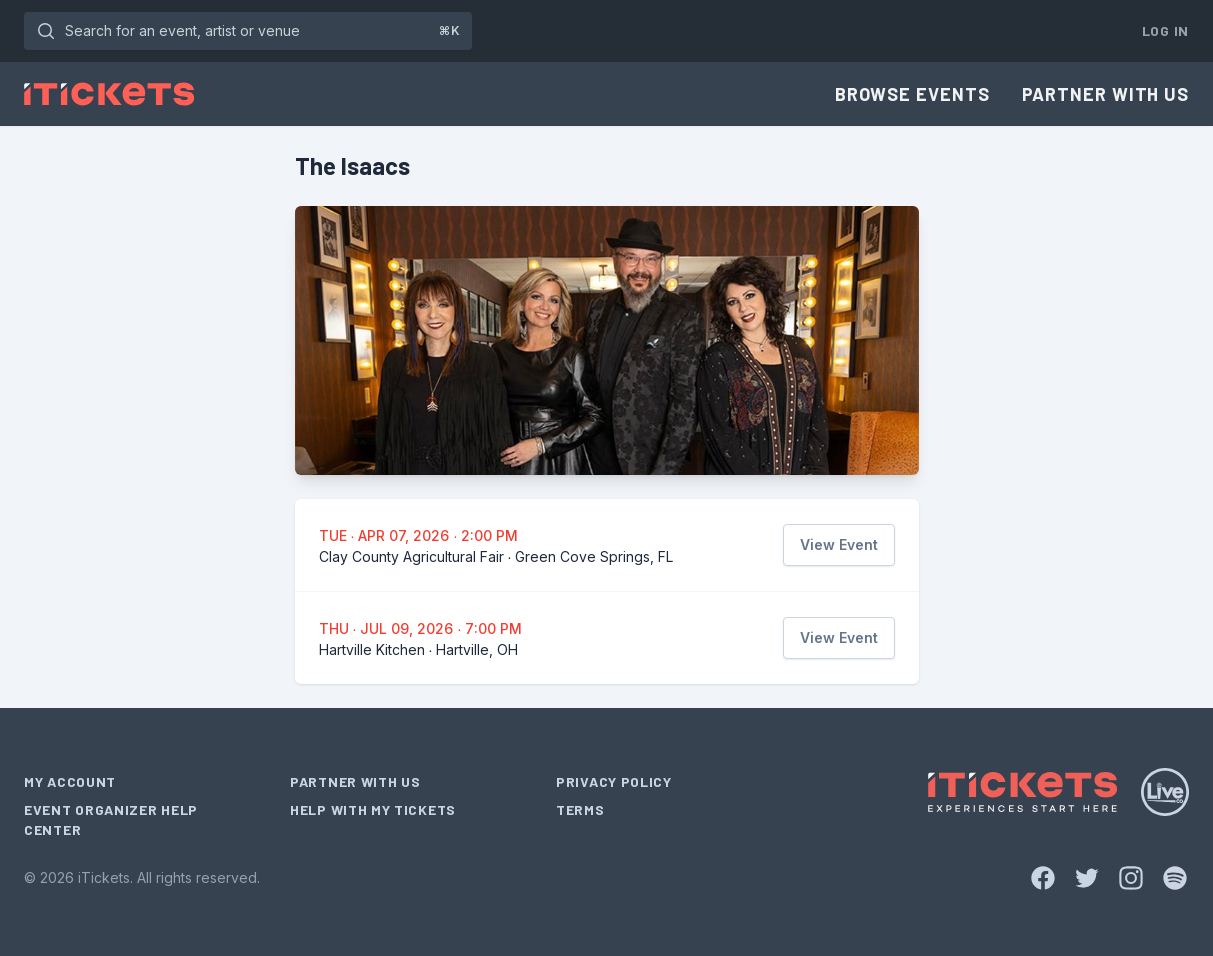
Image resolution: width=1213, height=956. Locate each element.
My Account (70, 781)
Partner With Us (1106, 94)
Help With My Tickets (373, 809)
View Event (839, 544)
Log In (1165, 30)
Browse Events (912, 94)
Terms (580, 809)
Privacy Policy (614, 781)
